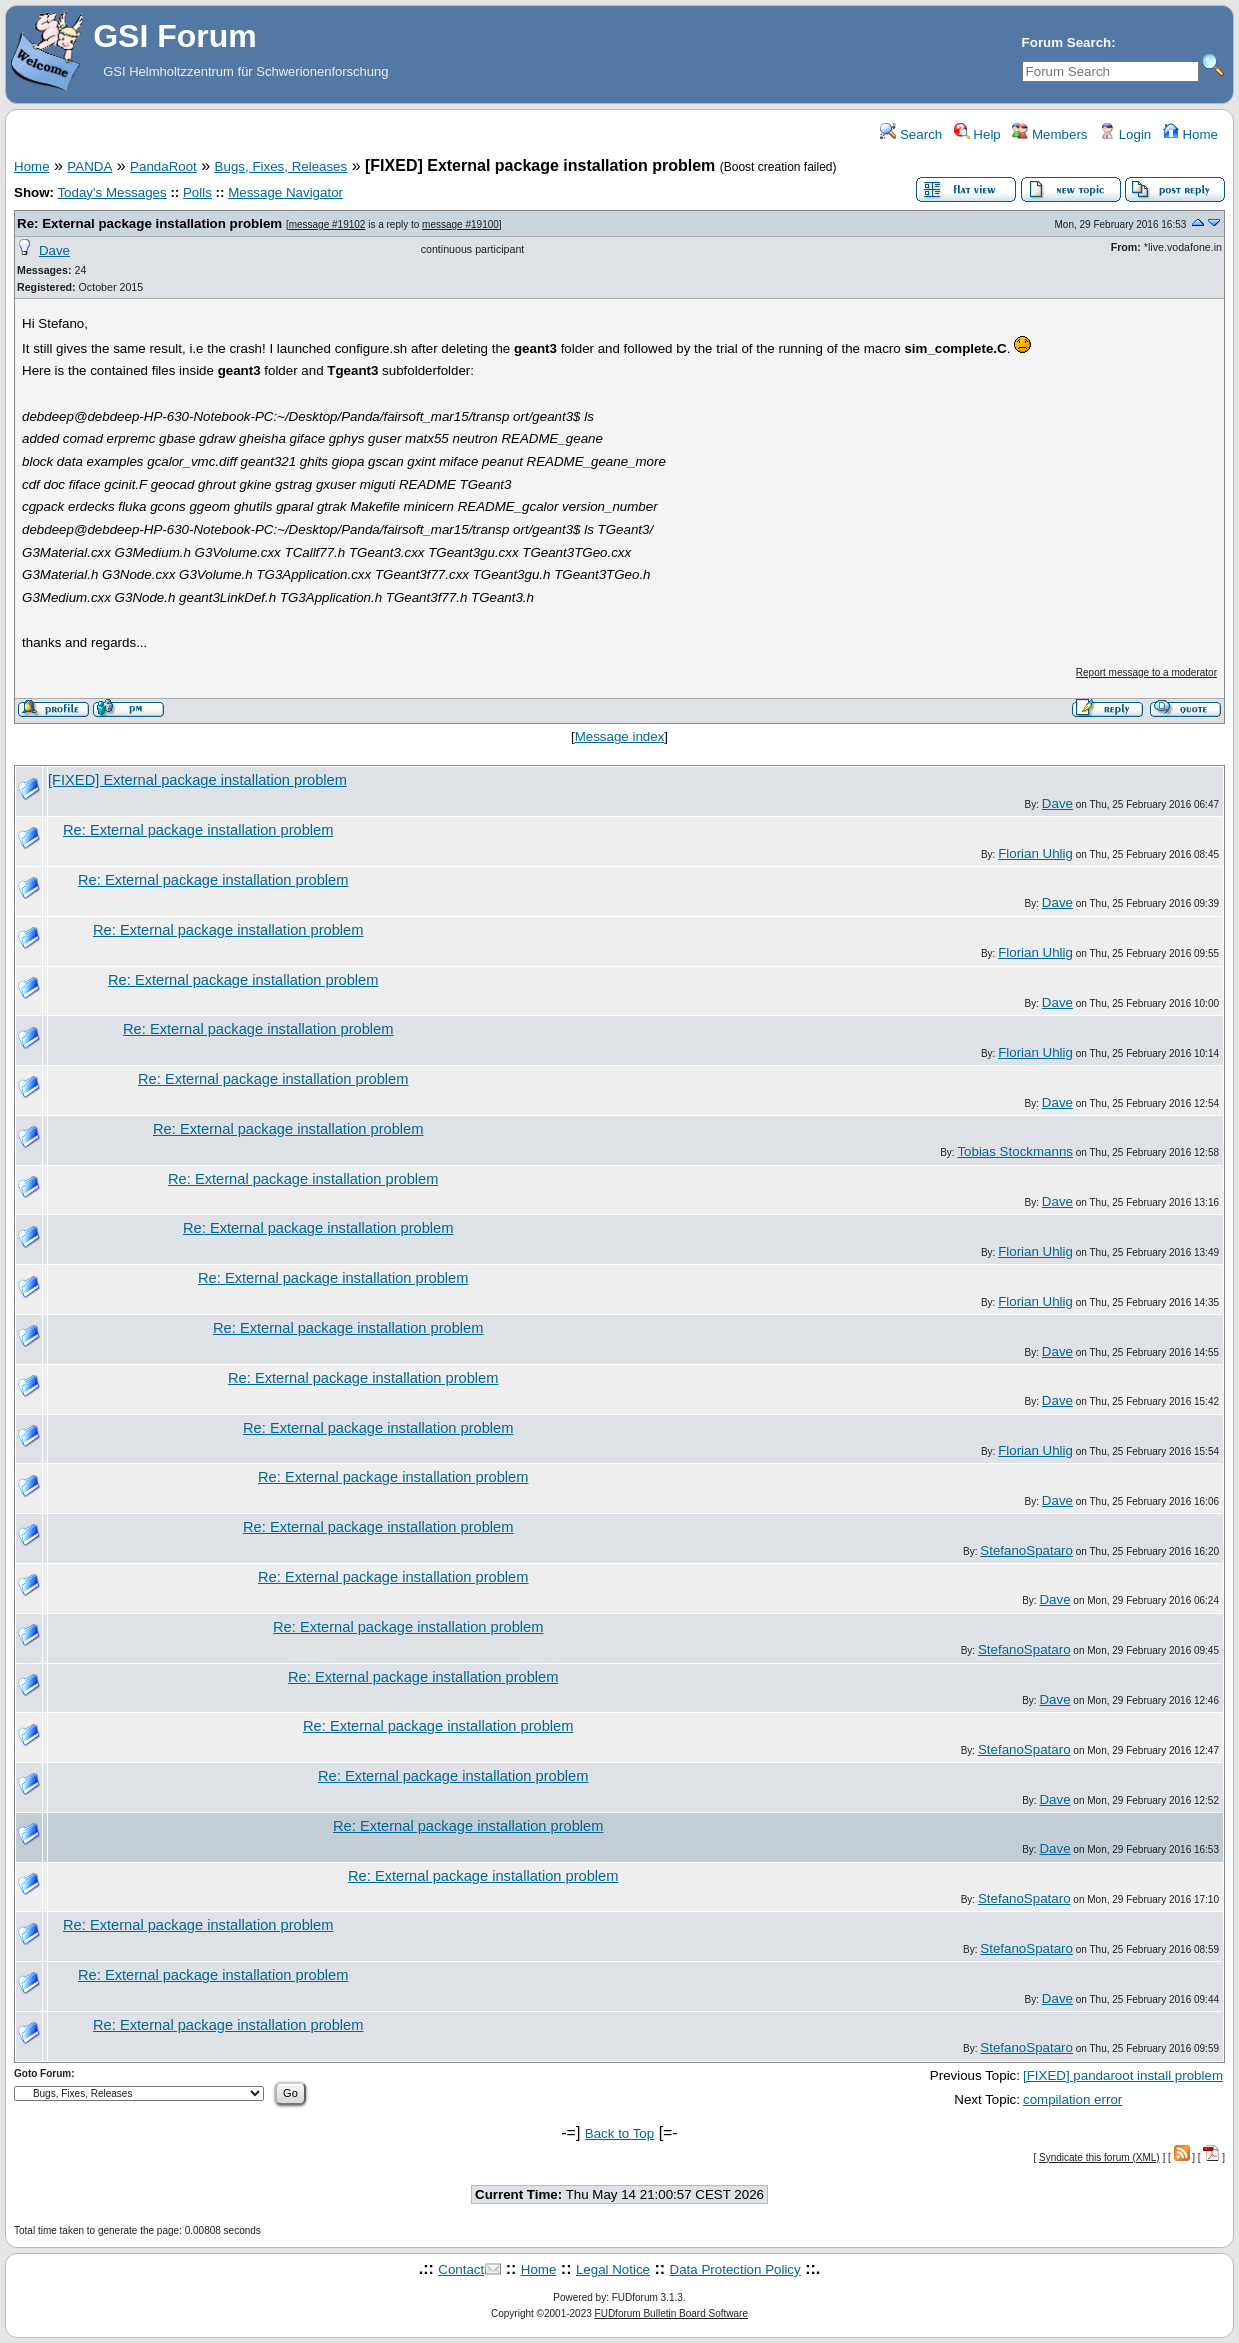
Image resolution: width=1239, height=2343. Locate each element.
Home (1190, 134)
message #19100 (460, 224)
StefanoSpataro (1026, 1550)
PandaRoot (163, 166)
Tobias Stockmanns (1015, 1151)
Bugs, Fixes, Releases (281, 166)
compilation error (1072, 2099)
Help (977, 134)
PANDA (89, 166)
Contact (461, 2269)
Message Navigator (285, 192)
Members (1049, 134)
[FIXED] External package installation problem (197, 780)
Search (911, 134)
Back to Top (619, 2133)
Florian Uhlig (1035, 853)
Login (1125, 134)
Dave (54, 250)
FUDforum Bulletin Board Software (671, 2313)
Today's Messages (111, 192)
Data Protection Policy (735, 2269)
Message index (620, 736)
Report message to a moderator (1146, 672)
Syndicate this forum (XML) (1099, 2157)
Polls (197, 192)
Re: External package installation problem (149, 223)
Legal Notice (613, 2269)
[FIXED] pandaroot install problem (1123, 2075)
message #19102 (327, 224)
